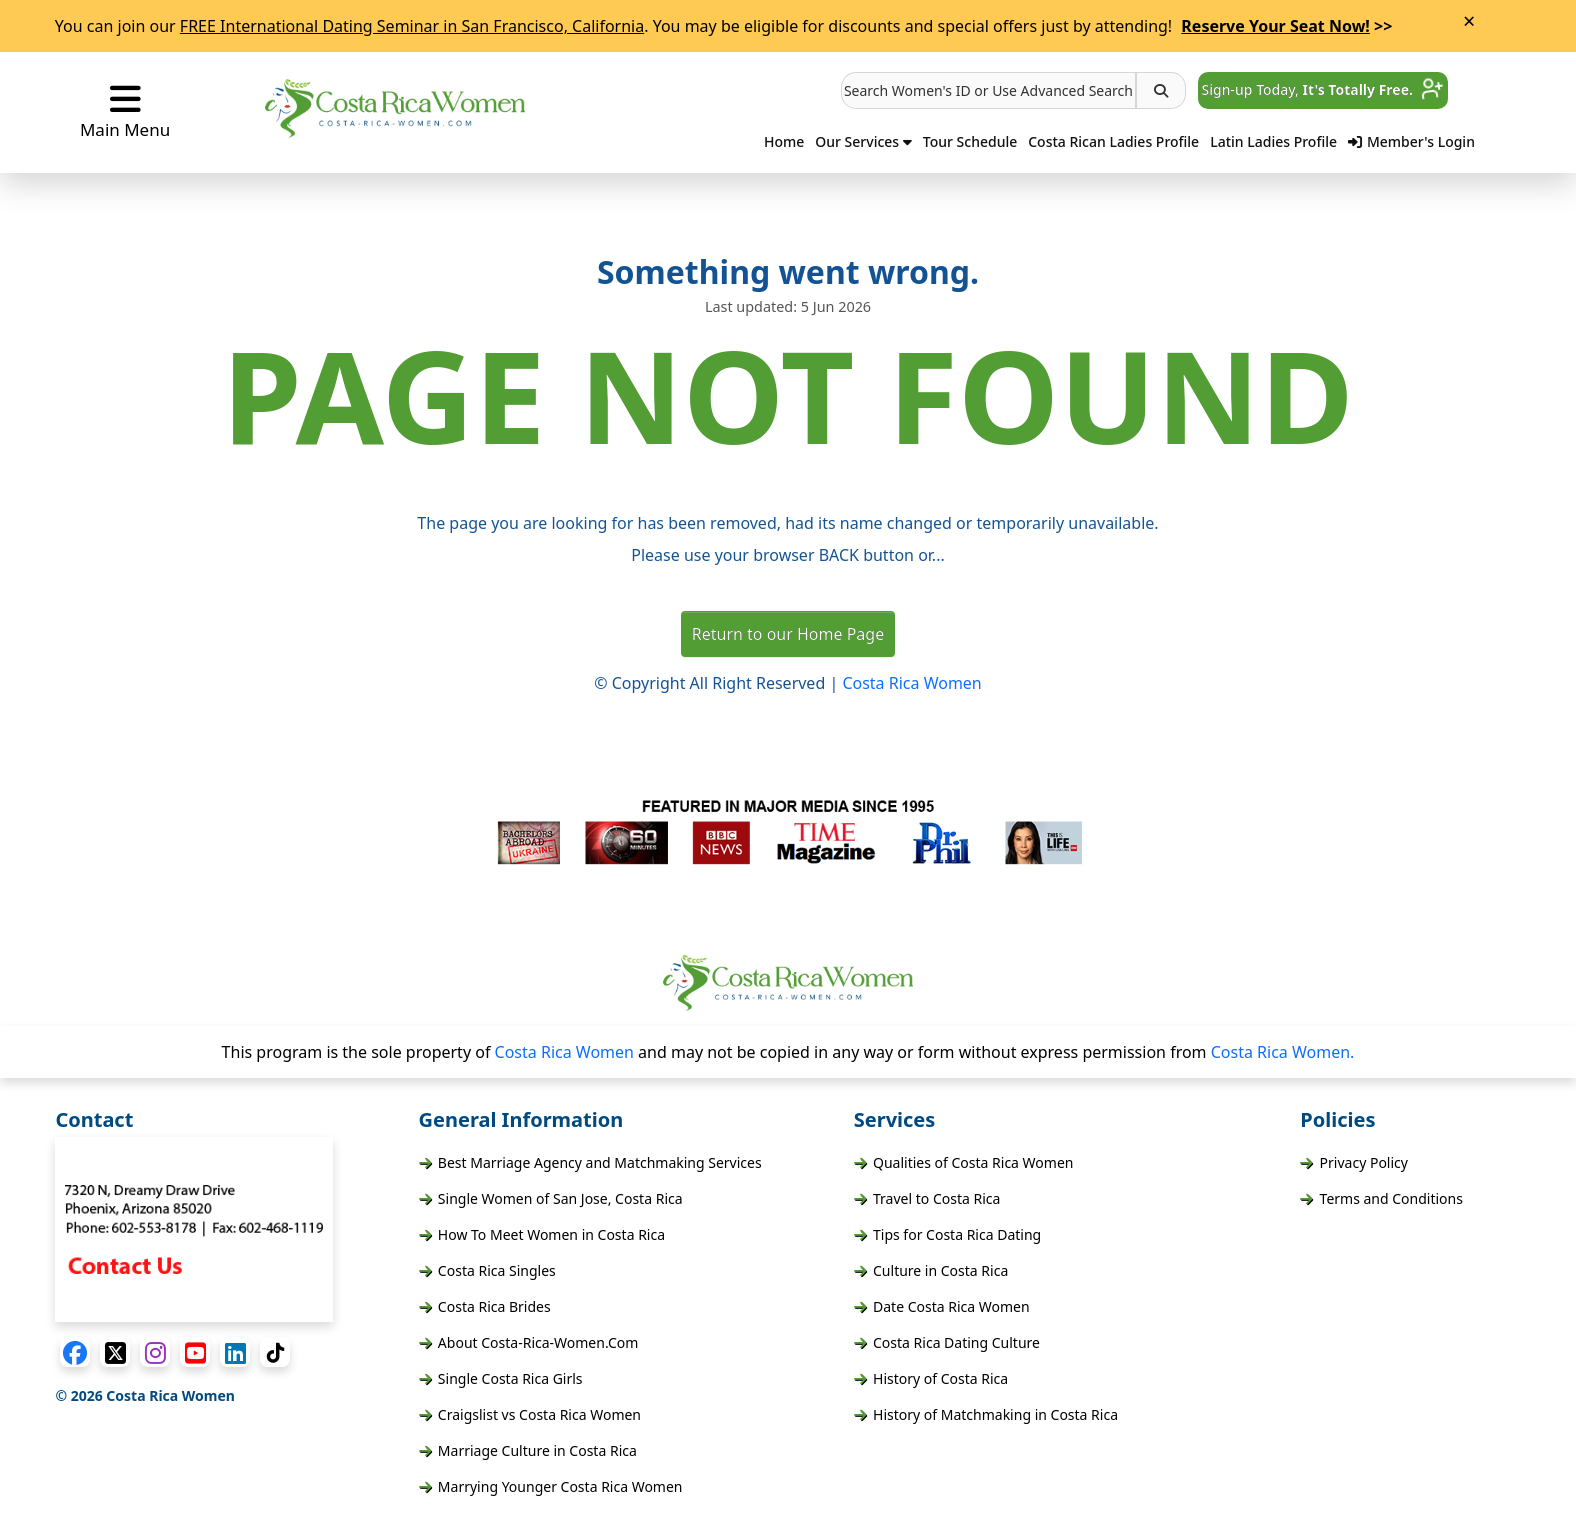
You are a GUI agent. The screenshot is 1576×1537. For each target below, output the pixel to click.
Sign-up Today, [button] (1323, 89)
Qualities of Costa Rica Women (964, 1162)
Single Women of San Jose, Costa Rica (551, 1198)
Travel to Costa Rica (927, 1198)
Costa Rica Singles (487, 1270)
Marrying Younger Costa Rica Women (551, 1486)
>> (1286, 26)
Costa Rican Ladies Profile (1113, 141)
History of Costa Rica (931, 1378)
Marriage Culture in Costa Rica (528, 1450)
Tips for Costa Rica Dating (947, 1234)
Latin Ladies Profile (1273, 141)
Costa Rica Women (911, 683)
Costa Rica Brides (485, 1306)
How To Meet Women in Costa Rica (542, 1234)
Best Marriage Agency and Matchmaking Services (590, 1162)
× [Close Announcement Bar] (1469, 21)
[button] (988, 90)
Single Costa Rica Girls (501, 1378)
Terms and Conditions (1381, 1198)
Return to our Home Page (788, 634)
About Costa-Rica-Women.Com (529, 1342)
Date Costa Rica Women (942, 1306)
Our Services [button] (863, 141)
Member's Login (1411, 141)
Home (784, 141)
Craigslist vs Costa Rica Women (530, 1414)
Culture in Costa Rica (931, 1270)
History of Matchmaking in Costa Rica (986, 1414)
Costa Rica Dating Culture (947, 1342)
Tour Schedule (970, 141)
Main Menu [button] (125, 111)
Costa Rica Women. (1283, 1052)
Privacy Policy (1354, 1162)
